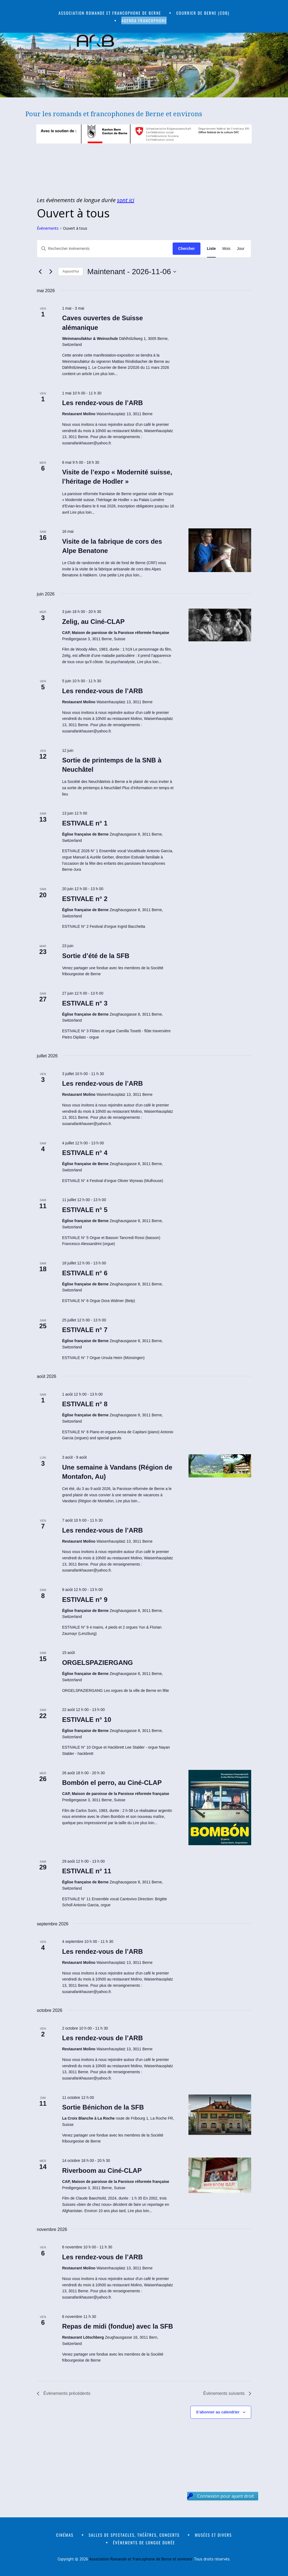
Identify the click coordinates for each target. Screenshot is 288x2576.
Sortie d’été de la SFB (96, 955)
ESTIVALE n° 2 (85, 898)
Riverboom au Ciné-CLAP (102, 2170)
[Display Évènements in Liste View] (211, 248)
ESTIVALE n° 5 (85, 1209)
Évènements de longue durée (144, 2542)
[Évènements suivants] (50, 271)
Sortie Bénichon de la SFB (103, 2107)
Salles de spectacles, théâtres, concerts (134, 2535)
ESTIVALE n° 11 (86, 1871)
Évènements (48, 228)
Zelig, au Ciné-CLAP (93, 621)
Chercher (186, 248)
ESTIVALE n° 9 (85, 1599)
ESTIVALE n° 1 (85, 823)
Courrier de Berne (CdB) (202, 13)
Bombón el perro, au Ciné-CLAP (112, 1782)
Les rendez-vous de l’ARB (102, 402)
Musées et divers (213, 2535)
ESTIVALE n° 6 (85, 1273)
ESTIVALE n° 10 (86, 1719)
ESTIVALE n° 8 (85, 1404)
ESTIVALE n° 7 (85, 1329)
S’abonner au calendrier (218, 2412)
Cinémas (65, 2535)
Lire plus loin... (105, 374)
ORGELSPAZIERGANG (97, 1662)
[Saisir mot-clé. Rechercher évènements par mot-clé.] (105, 248)
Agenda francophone (144, 20)
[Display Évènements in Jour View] (240, 248)
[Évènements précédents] (40, 271)
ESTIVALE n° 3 (85, 1003)
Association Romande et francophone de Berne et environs (140, 2559)
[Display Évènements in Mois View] (226, 248)
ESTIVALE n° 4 (85, 1152)
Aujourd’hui (70, 271)
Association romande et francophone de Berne (110, 13)
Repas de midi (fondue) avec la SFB (117, 2326)
